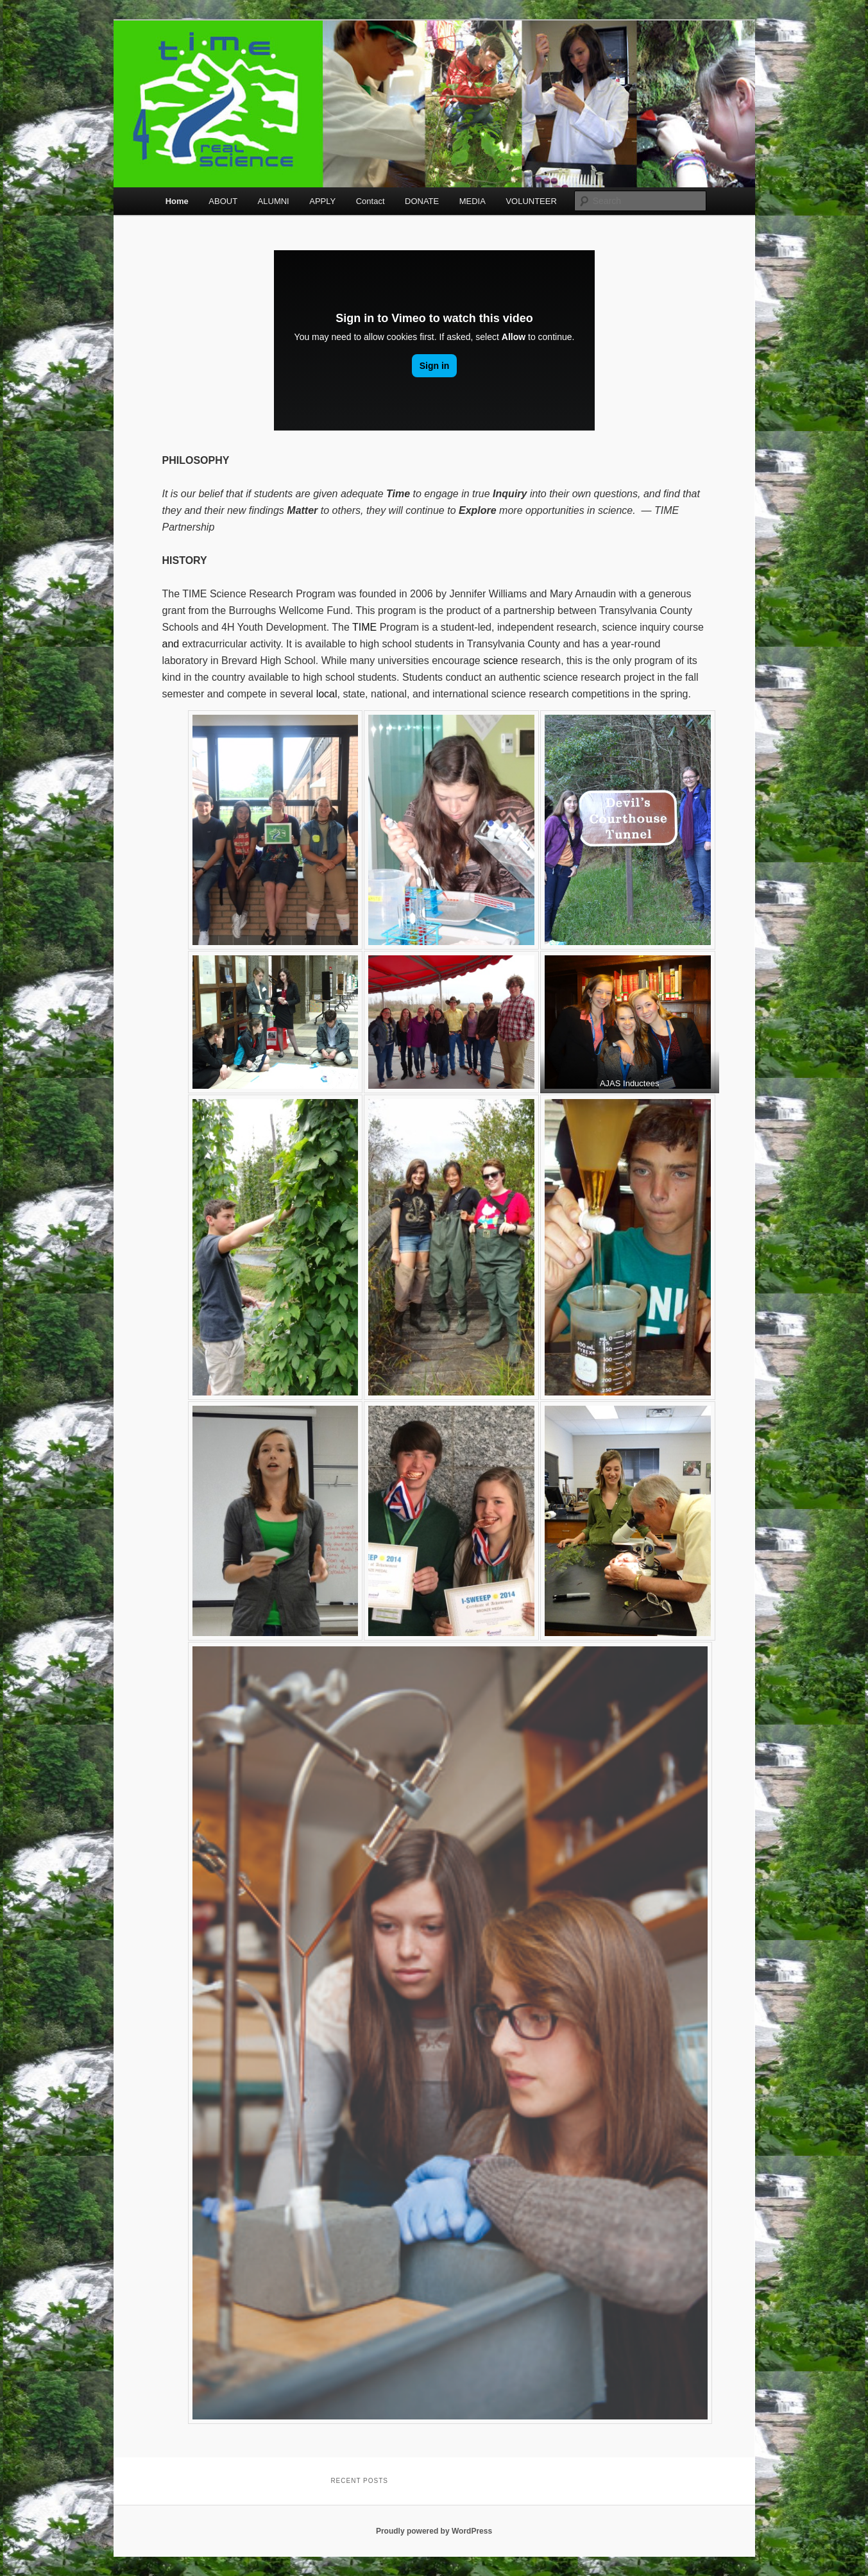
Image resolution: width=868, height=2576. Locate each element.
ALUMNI (273, 201)
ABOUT (222, 201)
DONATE (422, 201)
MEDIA (472, 201)
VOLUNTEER (531, 201)
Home (177, 201)
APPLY (322, 201)
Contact (370, 201)
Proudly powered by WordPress (434, 2531)
